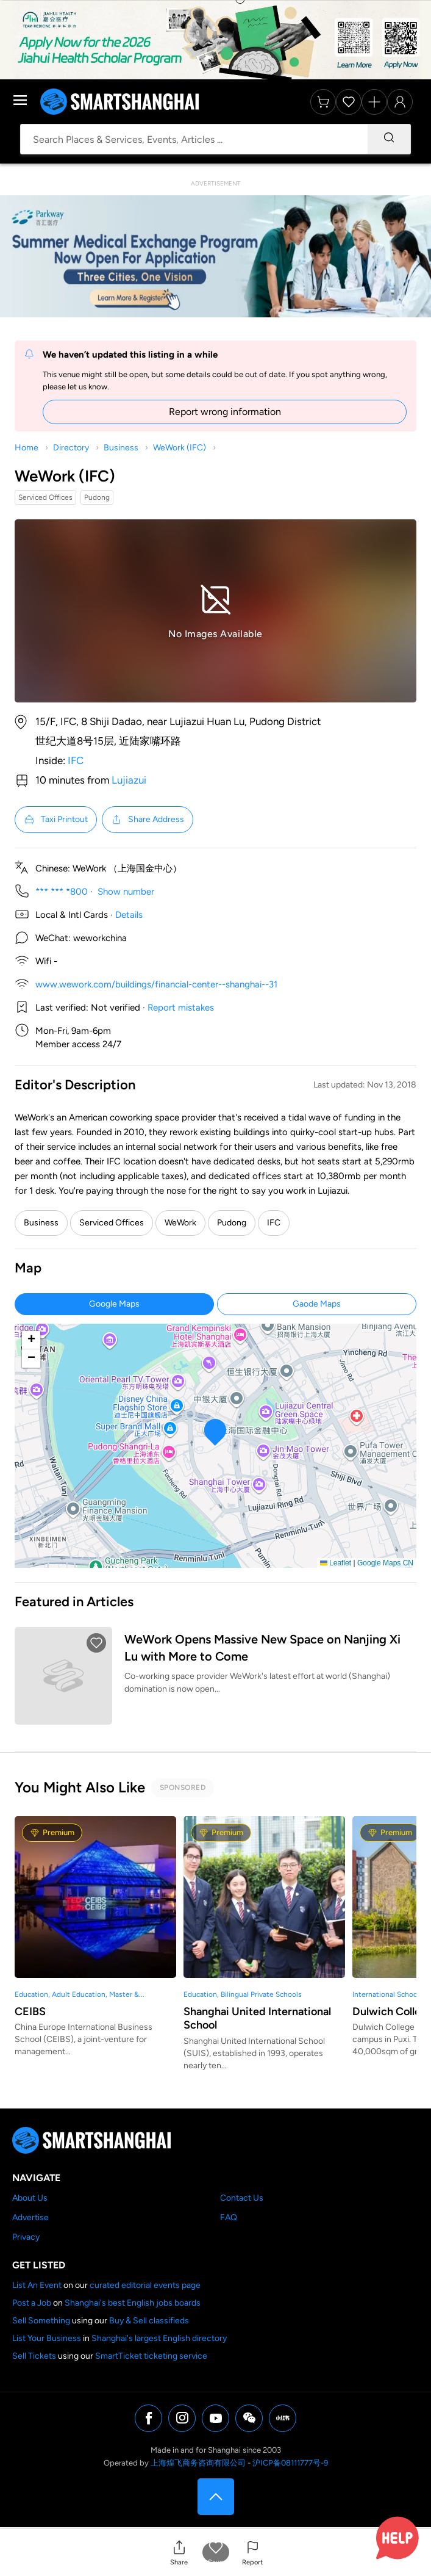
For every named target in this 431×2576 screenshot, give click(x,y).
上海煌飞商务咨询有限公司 (198, 2462)
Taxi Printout (56, 819)
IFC (76, 760)
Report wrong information (225, 411)
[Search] (389, 139)
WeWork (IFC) (179, 447)
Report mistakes (181, 1007)
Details (129, 914)
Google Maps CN (385, 1563)
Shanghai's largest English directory (159, 2338)
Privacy (26, 2237)
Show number (126, 891)
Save (215, 2562)
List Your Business (46, 2338)
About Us (30, 2198)
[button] (179, 2552)
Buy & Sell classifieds (149, 2320)
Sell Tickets (34, 2356)
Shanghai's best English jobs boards (133, 2303)
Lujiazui (129, 780)
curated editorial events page (145, 2285)
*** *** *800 (61, 891)
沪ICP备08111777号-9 (290, 2462)
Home (26, 447)
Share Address (147, 819)
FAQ (228, 2217)
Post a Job (31, 2303)
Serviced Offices (111, 1223)
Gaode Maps (317, 1304)
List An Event (37, 2285)
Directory (71, 447)
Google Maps (114, 1304)
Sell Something (41, 2320)
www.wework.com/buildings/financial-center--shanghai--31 (156, 984)
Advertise (30, 2217)
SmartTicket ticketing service (151, 2356)
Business (121, 447)
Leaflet (335, 1563)
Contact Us (241, 2198)
